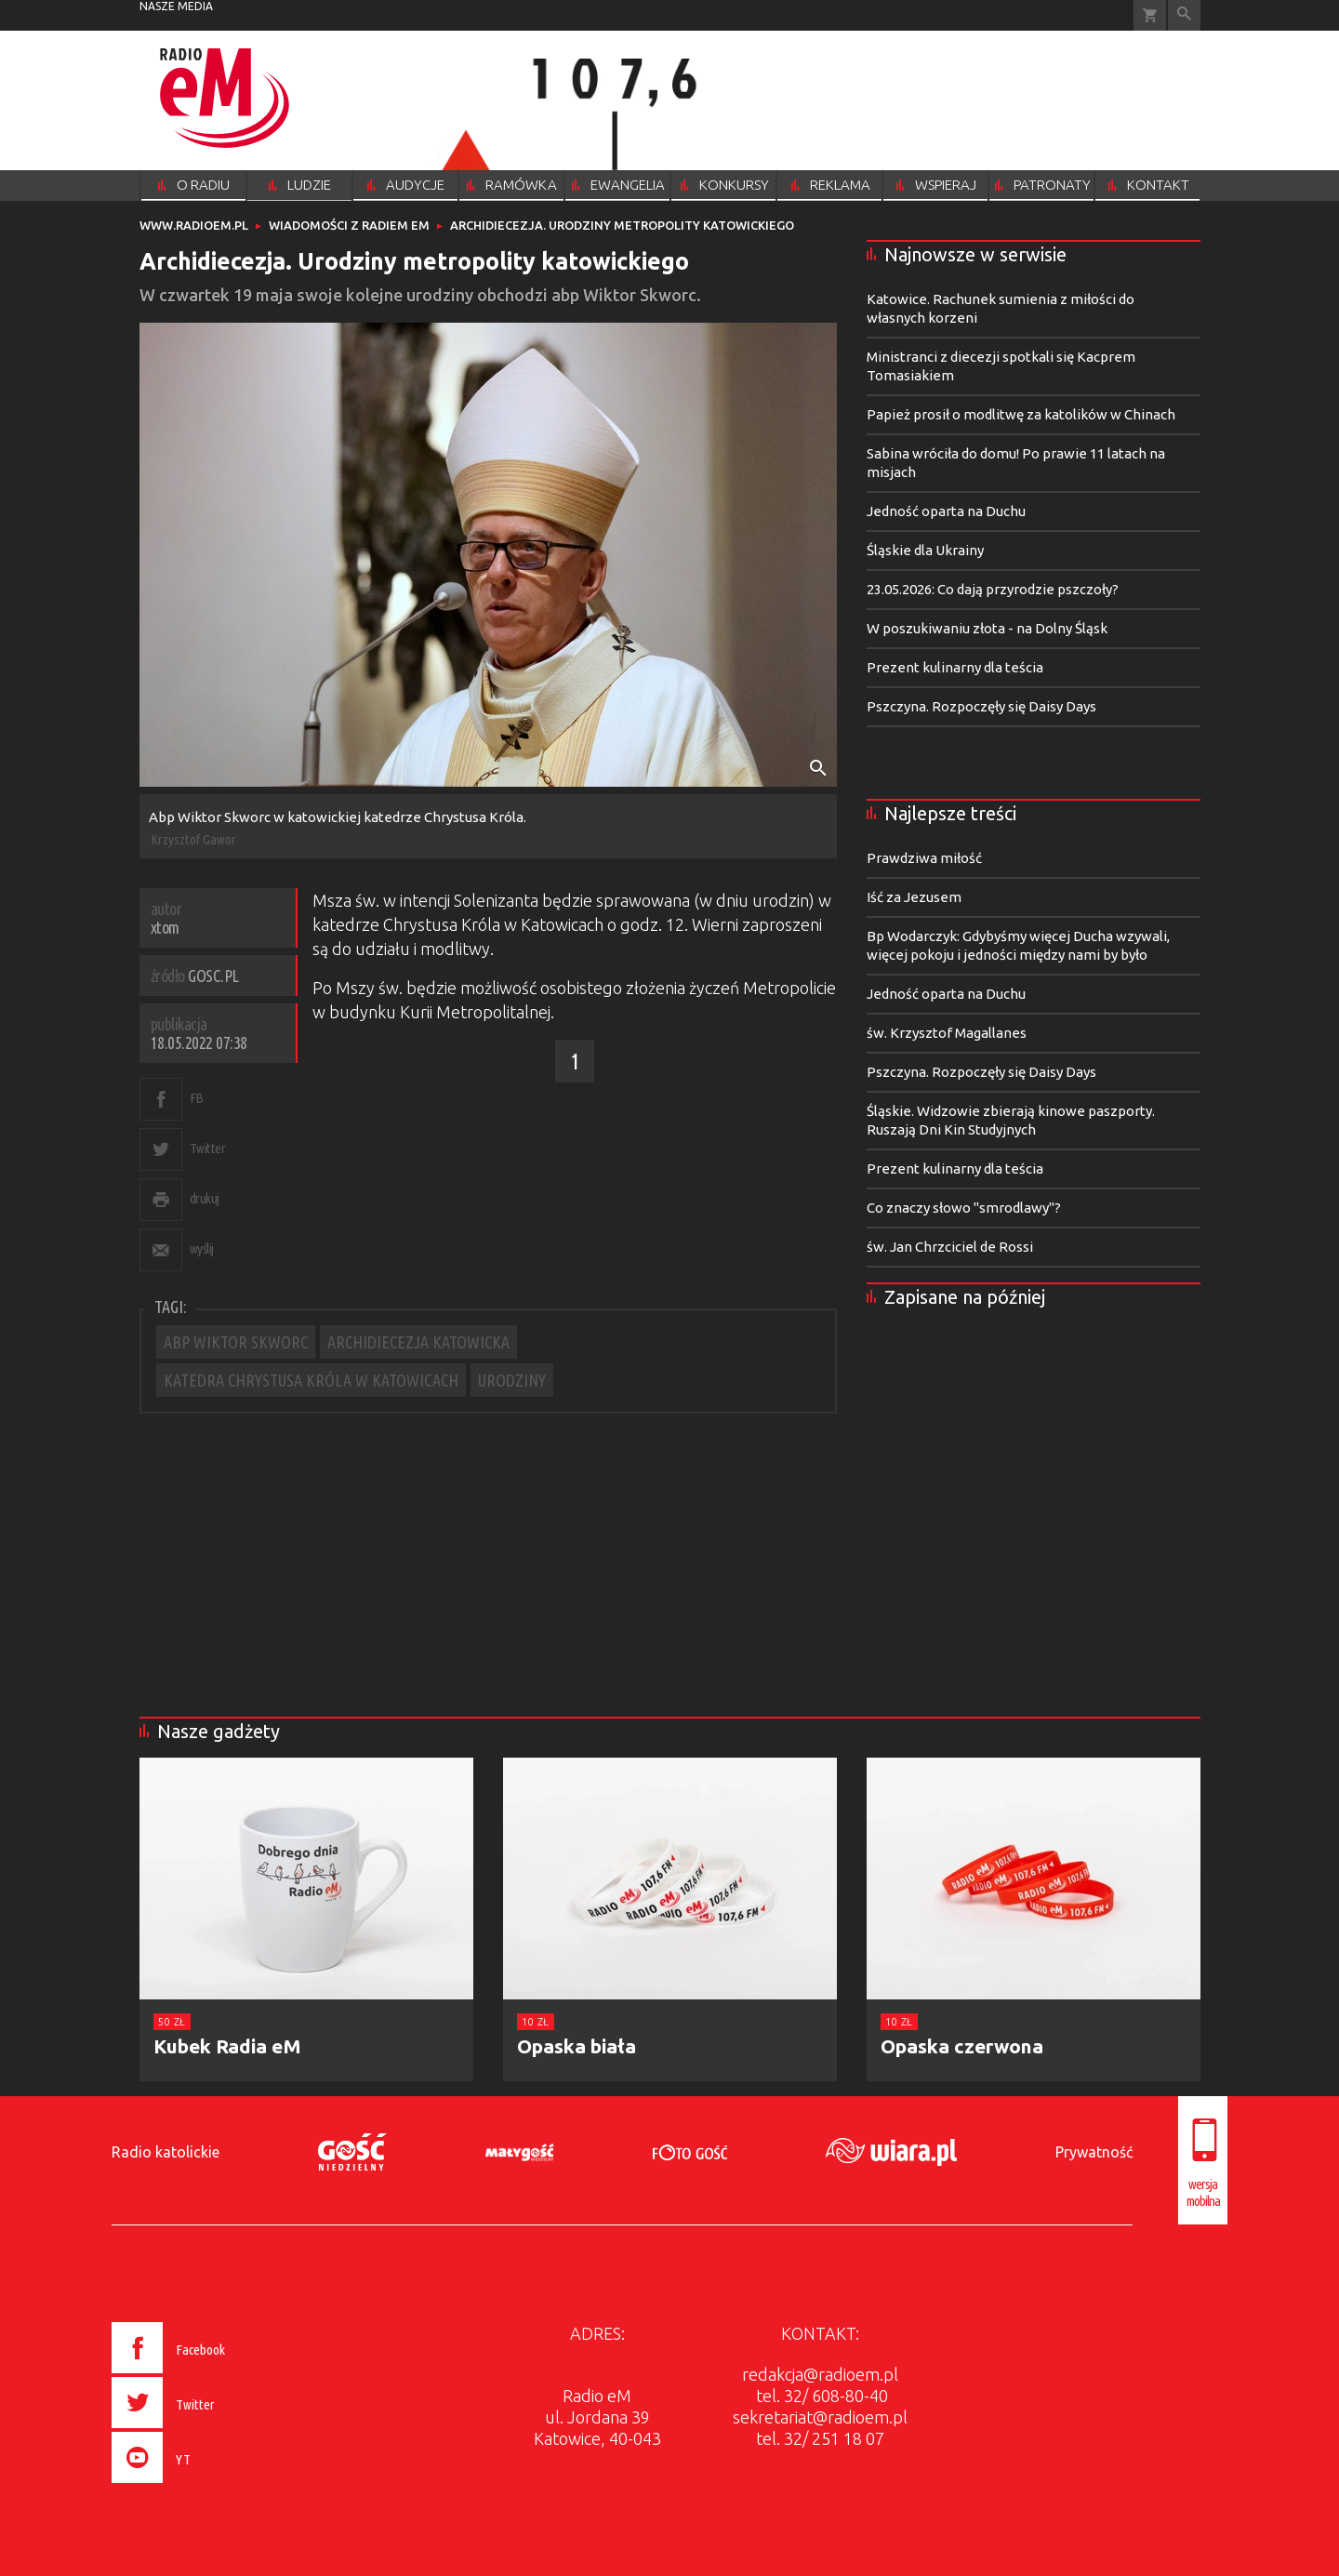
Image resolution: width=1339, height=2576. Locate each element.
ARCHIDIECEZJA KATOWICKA (418, 1342)
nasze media (176, 6)
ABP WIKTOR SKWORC (236, 1342)
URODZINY (512, 1380)
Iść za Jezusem (914, 897)
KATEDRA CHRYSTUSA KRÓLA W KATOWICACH (311, 1380)
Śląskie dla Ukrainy (925, 550)
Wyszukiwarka (1184, 15)
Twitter (208, 1148)
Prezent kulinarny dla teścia (955, 667)
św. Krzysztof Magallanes (947, 1033)
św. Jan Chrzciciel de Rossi (950, 1247)
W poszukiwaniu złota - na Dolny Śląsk (987, 628)
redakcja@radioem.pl (820, 2374)
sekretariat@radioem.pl (820, 2417)
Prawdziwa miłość (924, 858)
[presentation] (208, 2485)
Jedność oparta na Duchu (946, 511)
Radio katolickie (165, 2152)
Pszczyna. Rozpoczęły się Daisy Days (981, 706)
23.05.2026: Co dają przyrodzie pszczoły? (993, 589)
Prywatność (1094, 2152)
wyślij (202, 1248)
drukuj (204, 1198)
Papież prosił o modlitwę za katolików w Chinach (1021, 414)
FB (197, 1098)
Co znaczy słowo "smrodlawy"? (964, 1207)
